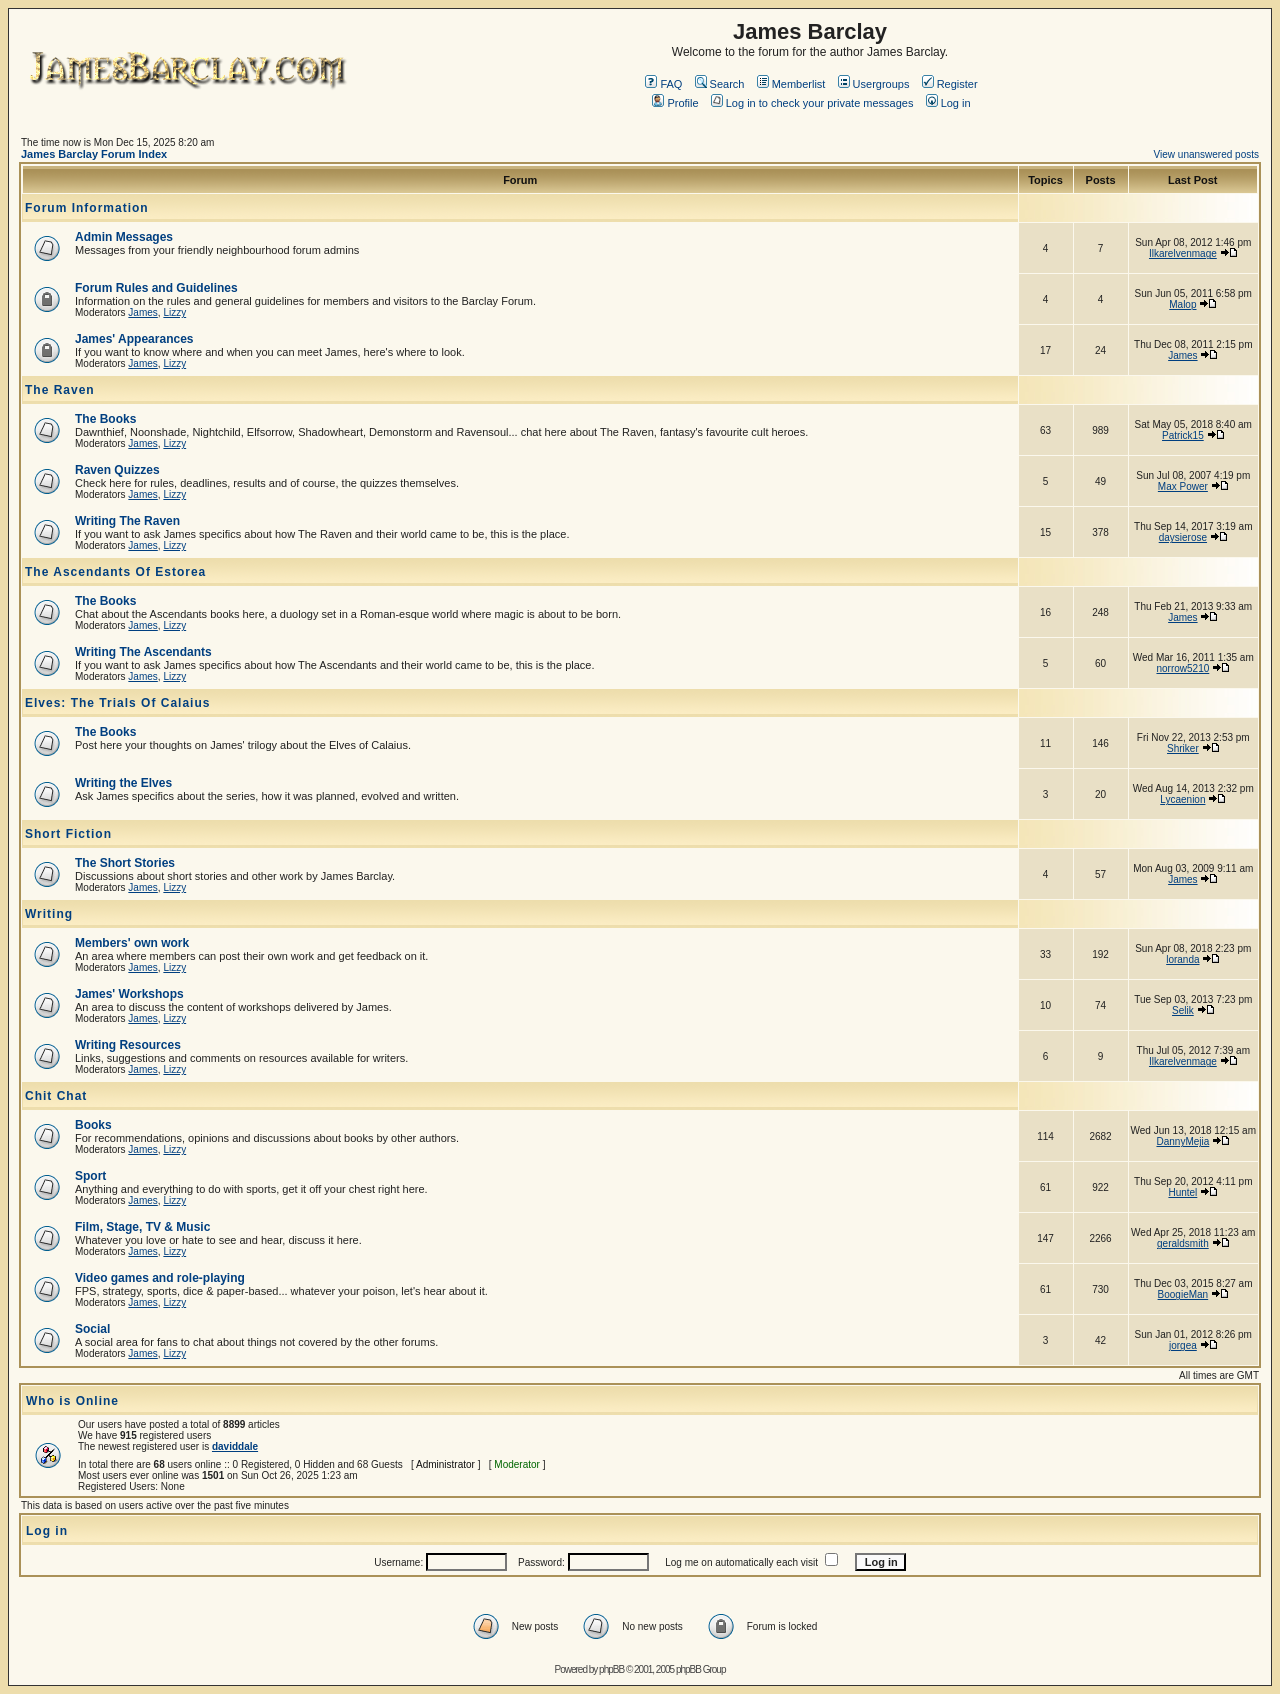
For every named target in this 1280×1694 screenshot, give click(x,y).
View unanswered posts (1206, 154)
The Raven (60, 390)
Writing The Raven (127, 521)
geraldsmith (1183, 1243)
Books (93, 1125)
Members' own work (132, 943)
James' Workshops (129, 994)
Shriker (1183, 748)
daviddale (235, 1446)
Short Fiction (68, 834)
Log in (948, 103)
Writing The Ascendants (143, 652)
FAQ (663, 84)
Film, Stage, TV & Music (142, 1227)
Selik (1183, 1010)
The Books (105, 419)
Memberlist (791, 84)
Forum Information (87, 208)
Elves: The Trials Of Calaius (117, 703)
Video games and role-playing (160, 1278)
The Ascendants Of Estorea (115, 572)
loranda (1182, 959)
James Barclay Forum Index (94, 154)
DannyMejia (1182, 1141)
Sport (90, 1176)
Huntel (1182, 1192)
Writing (49, 914)
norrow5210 (1182, 668)
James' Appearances (134, 339)
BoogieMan (1183, 1294)
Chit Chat (56, 1096)
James (142, 312)
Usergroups (874, 84)
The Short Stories (125, 863)
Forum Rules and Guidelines (156, 288)
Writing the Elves (123, 783)
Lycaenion (1182, 799)
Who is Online (72, 1401)
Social (92, 1329)
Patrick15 (1183, 435)
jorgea (1183, 1345)
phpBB (611, 1669)
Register (950, 84)
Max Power (1183, 486)
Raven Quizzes (117, 470)
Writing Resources (128, 1045)
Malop (1182, 304)
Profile (675, 103)
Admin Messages (124, 237)
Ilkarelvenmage (1183, 253)
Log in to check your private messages (812, 103)
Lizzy (174, 312)
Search (720, 84)
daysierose (1183, 537)
